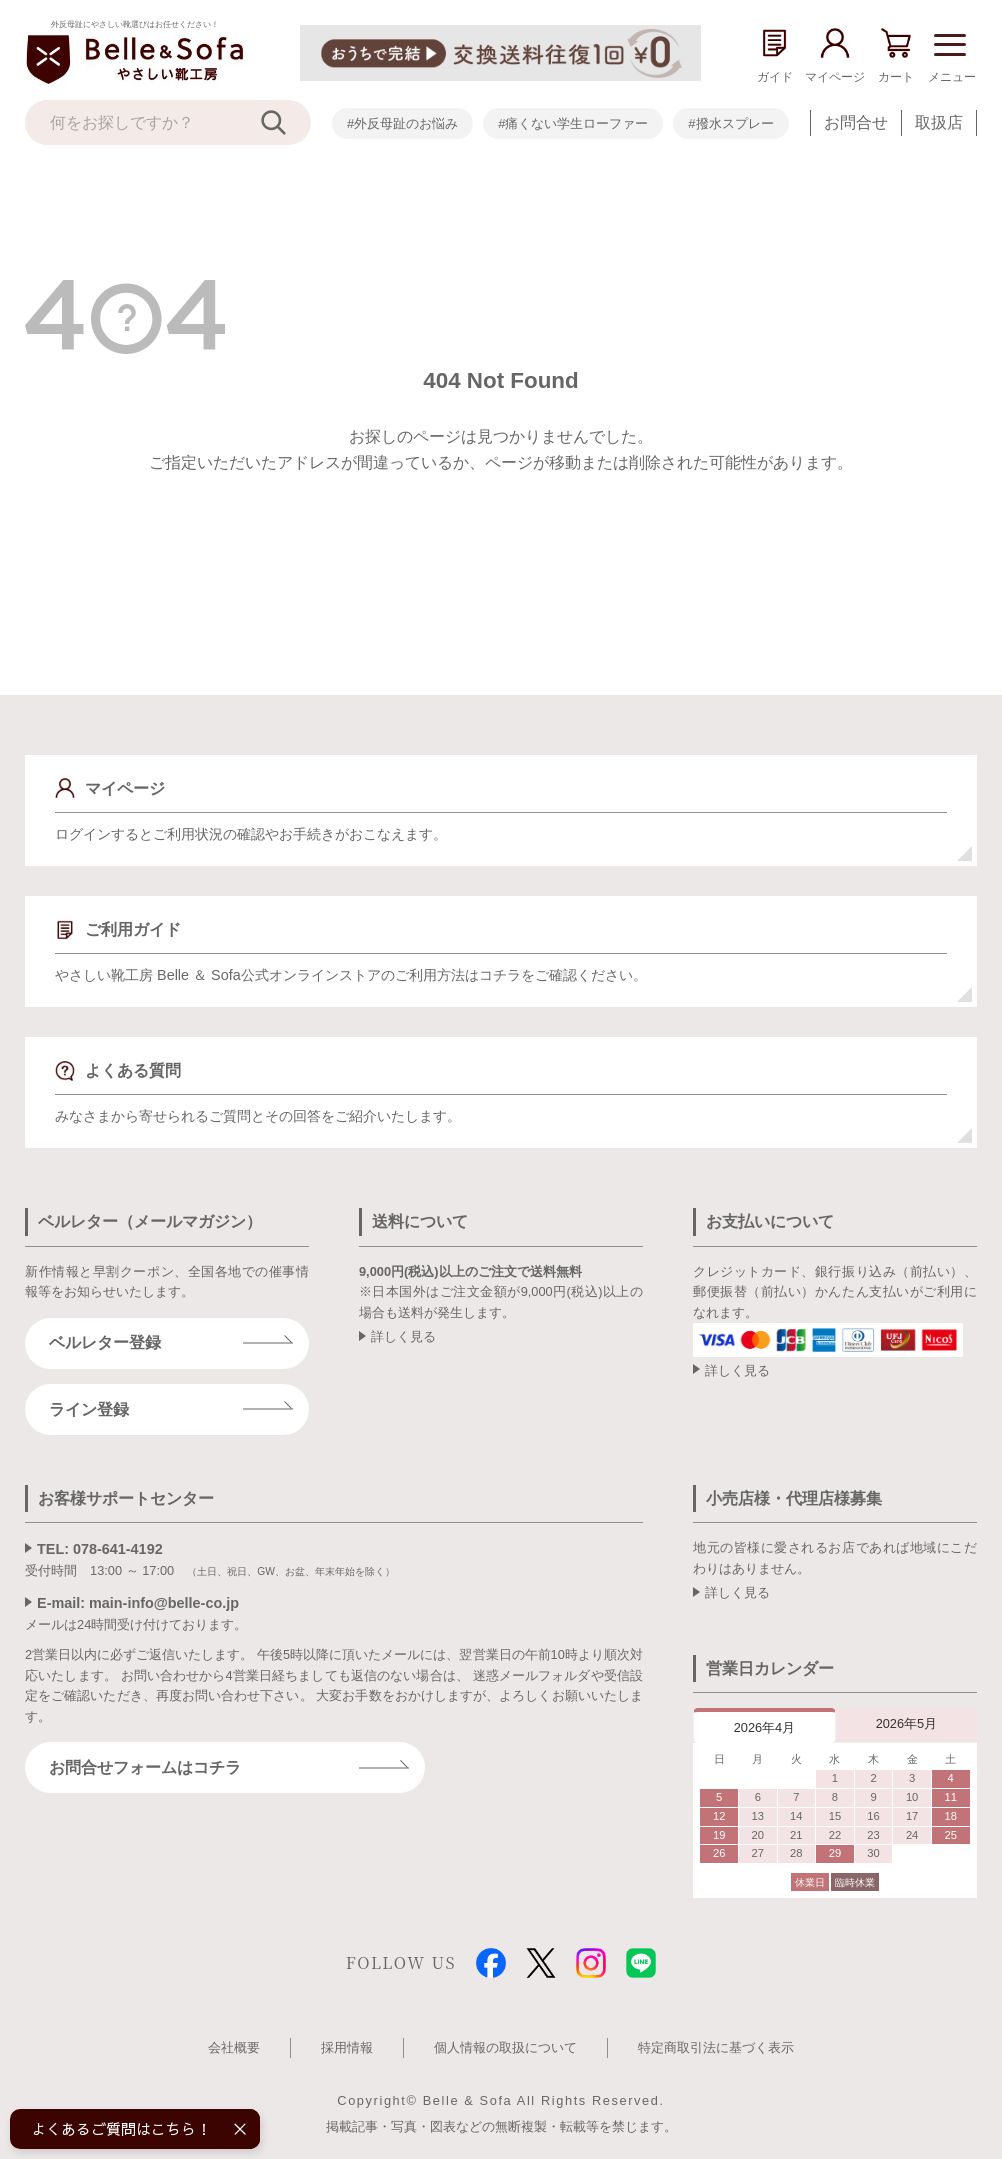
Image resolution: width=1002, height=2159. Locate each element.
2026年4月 (765, 1727)
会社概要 (234, 2047)
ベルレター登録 (105, 1342)
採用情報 (347, 2047)
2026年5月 (907, 1723)
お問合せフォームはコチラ (145, 1767)
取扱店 (939, 122)
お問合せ (856, 122)
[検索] (286, 122)
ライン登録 (89, 1409)
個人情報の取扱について (505, 2047)
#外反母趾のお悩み (402, 123)
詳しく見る (403, 1336)
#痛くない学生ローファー (573, 123)
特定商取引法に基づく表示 (716, 2047)
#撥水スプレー (730, 123)
